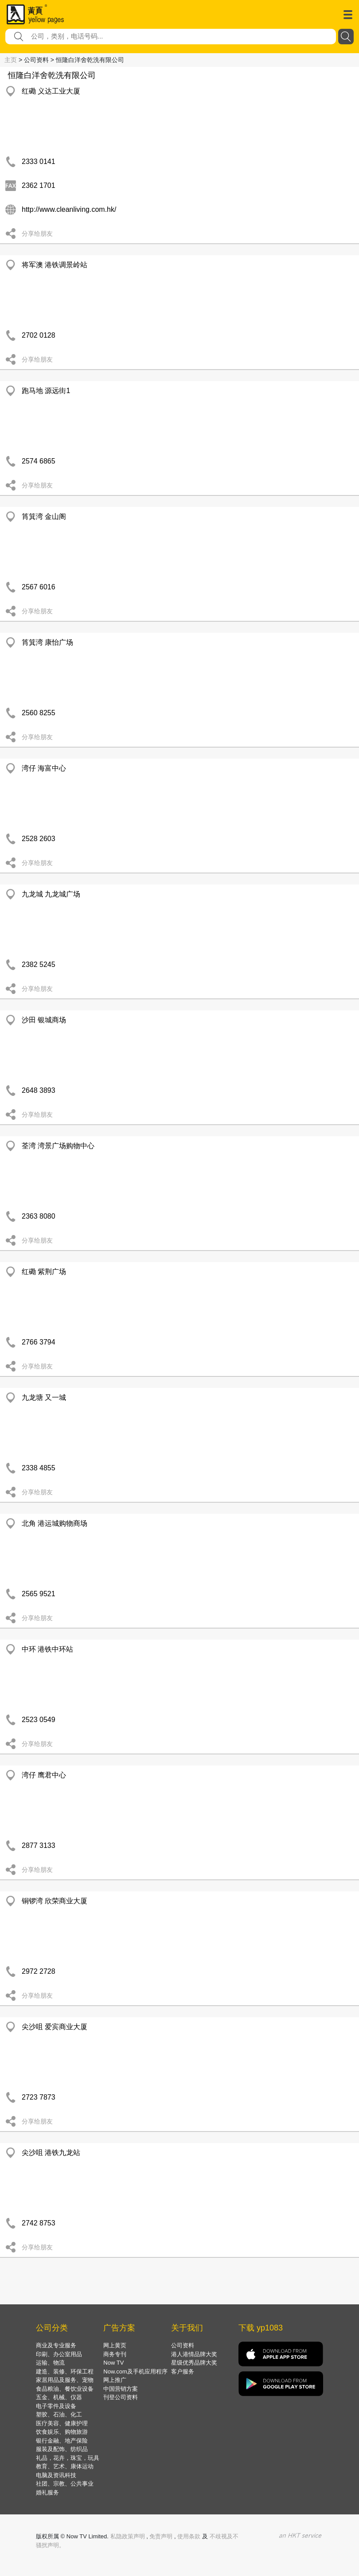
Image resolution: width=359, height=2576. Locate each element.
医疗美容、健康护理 (62, 2423)
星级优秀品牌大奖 (194, 2362)
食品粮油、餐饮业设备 (65, 2388)
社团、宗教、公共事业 (65, 2483)
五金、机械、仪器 (59, 2397)
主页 (10, 59)
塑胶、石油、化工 (59, 2414)
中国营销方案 (120, 2388)
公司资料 (182, 2345)
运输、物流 (50, 2362)
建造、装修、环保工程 (65, 2371)
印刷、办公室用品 (59, 2354)
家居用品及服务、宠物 (65, 2380)
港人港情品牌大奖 (194, 2354)
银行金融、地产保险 (62, 2440)
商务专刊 (114, 2354)
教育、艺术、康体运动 (65, 2466)
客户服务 (182, 2371)
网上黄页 (114, 2345)
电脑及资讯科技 (56, 2475)
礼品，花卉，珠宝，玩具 (67, 2458)
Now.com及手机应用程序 (135, 2371)
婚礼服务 (47, 2492)
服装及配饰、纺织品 (62, 2449)
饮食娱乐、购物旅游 (62, 2431)
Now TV (113, 2362)
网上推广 (114, 2380)
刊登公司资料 (120, 2397)
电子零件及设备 (56, 2406)
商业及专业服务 (56, 2345)
